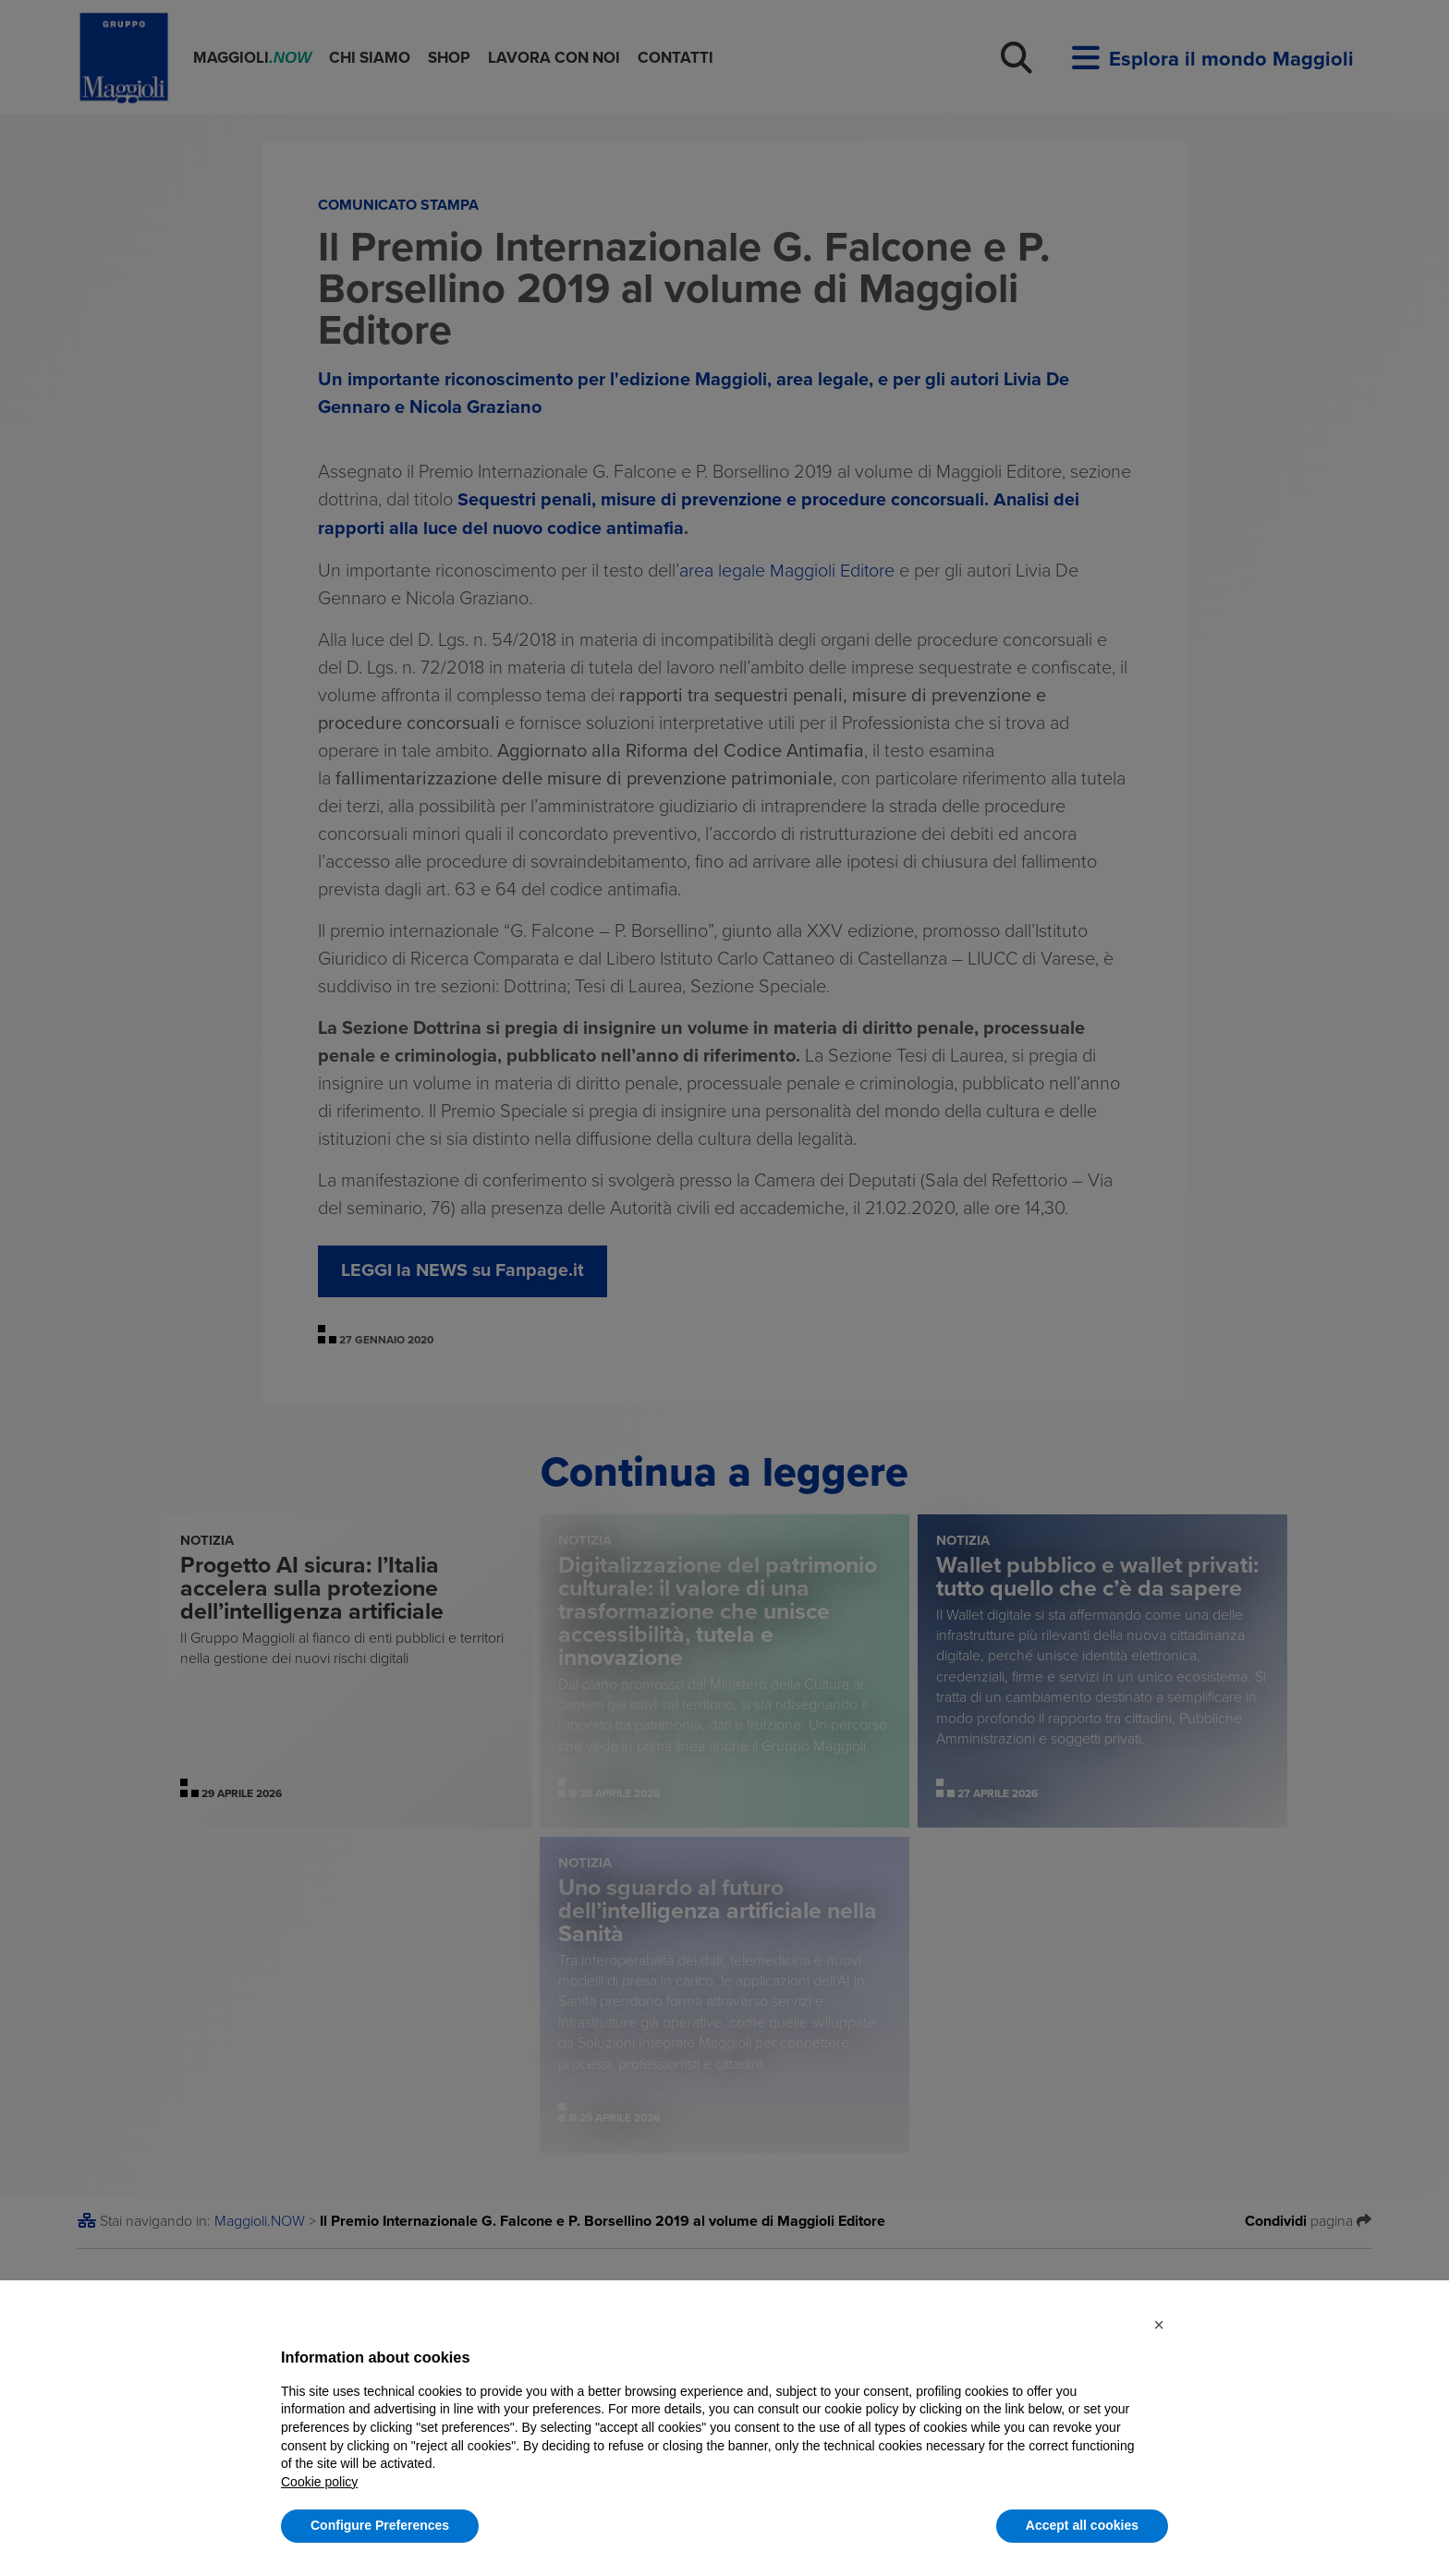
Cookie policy (319, 2481)
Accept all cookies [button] (1082, 2525)
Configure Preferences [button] (379, 2525)
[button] (1159, 2324)
